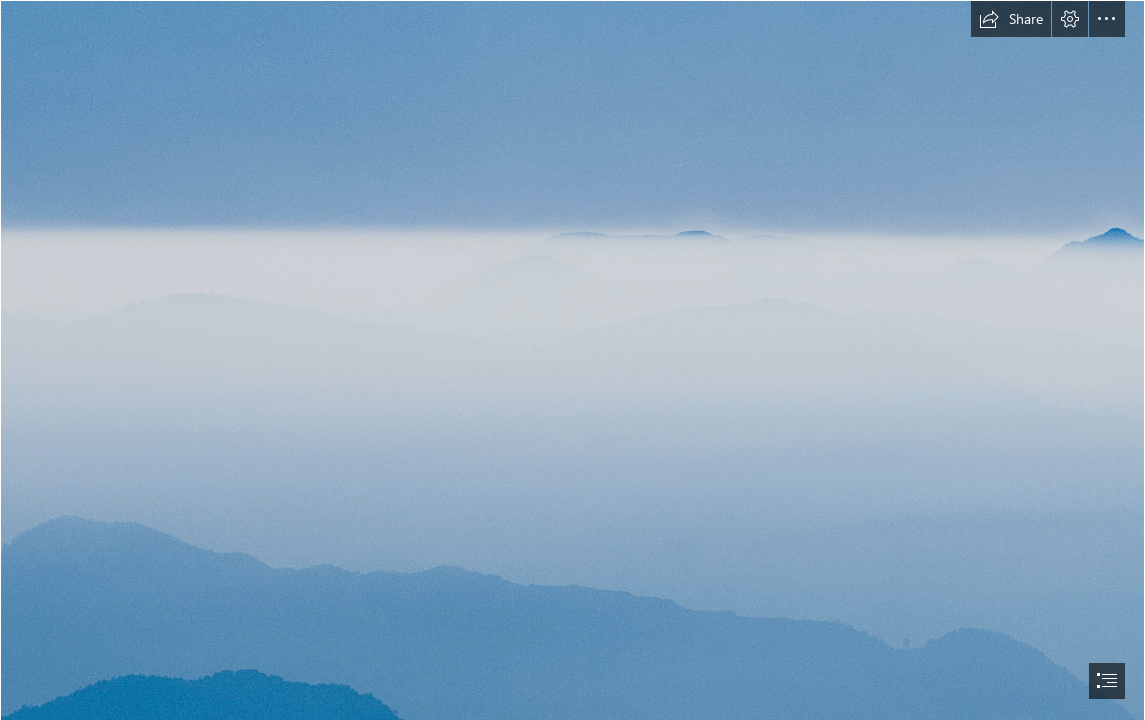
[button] (1011, 19)
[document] (572, 360)
